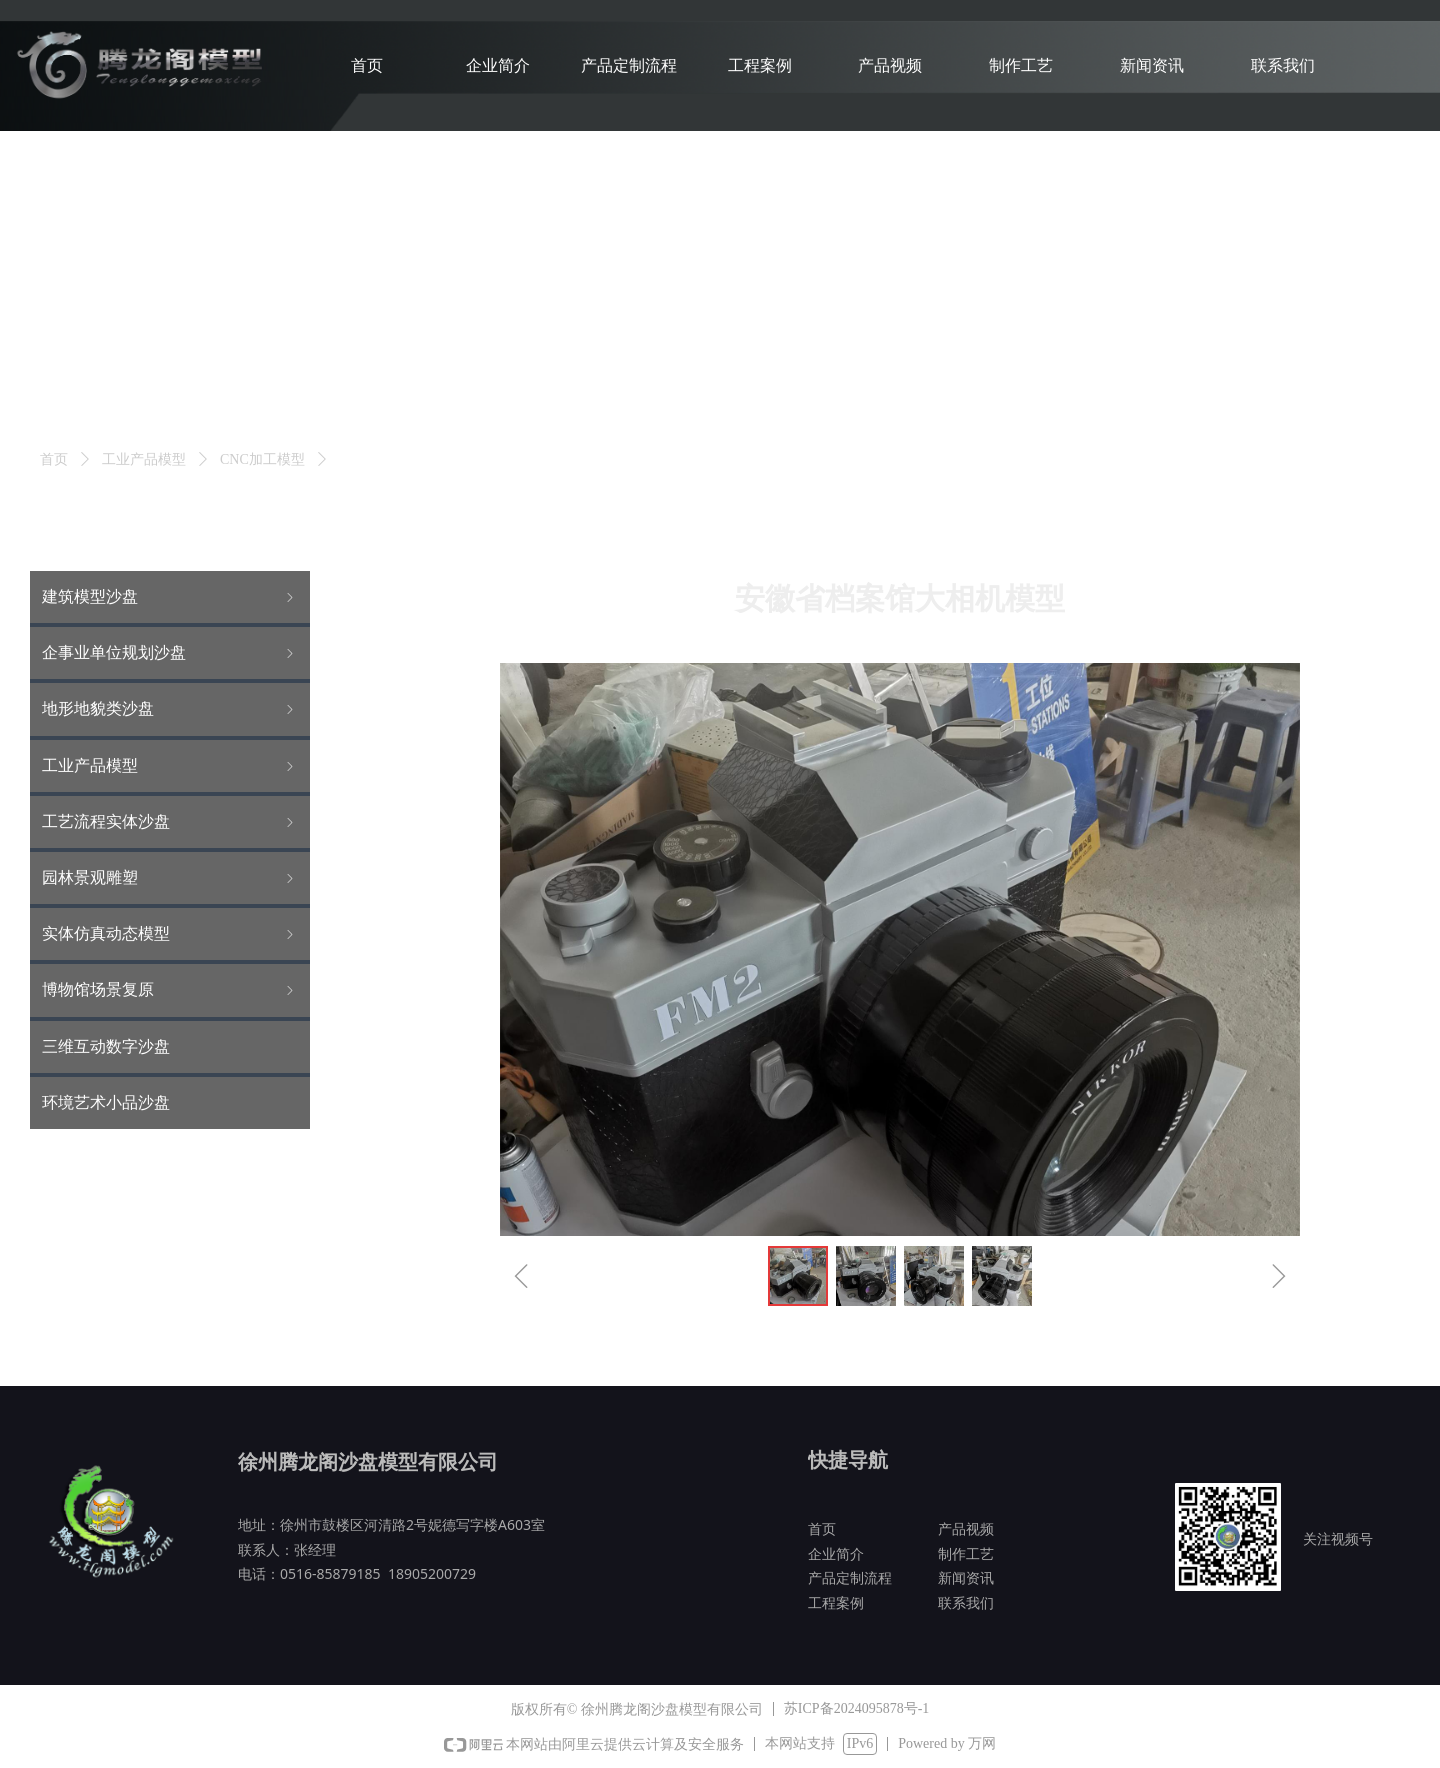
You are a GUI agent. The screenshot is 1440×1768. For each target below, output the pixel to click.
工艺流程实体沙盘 (170, 822)
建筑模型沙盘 (170, 597)
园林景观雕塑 (170, 878)
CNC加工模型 (262, 459)
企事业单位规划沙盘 (170, 653)
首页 (54, 459)
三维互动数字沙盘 (106, 1046)
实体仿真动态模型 (170, 934)
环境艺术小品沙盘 (106, 1102)
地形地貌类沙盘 (170, 709)
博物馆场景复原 (170, 990)
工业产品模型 (144, 459)
